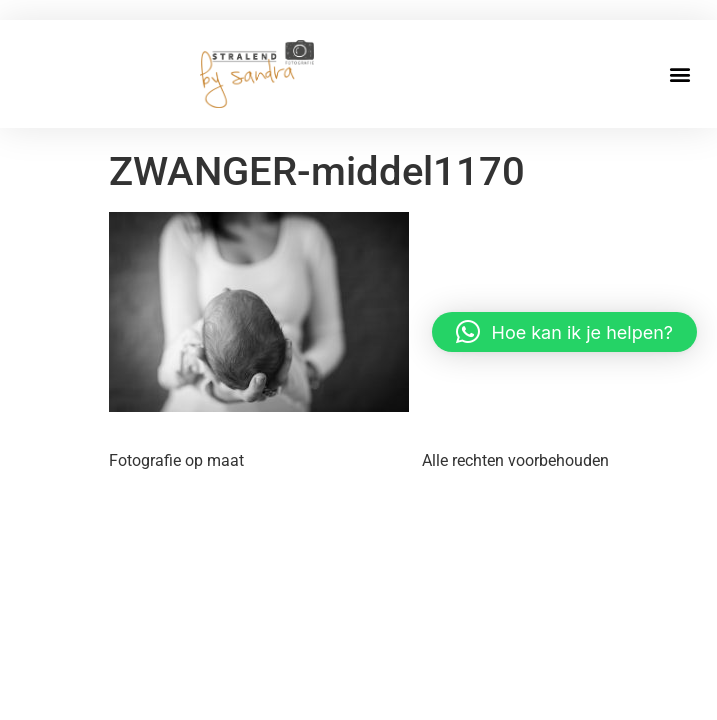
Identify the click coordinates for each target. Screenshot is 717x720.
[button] (680, 73)
